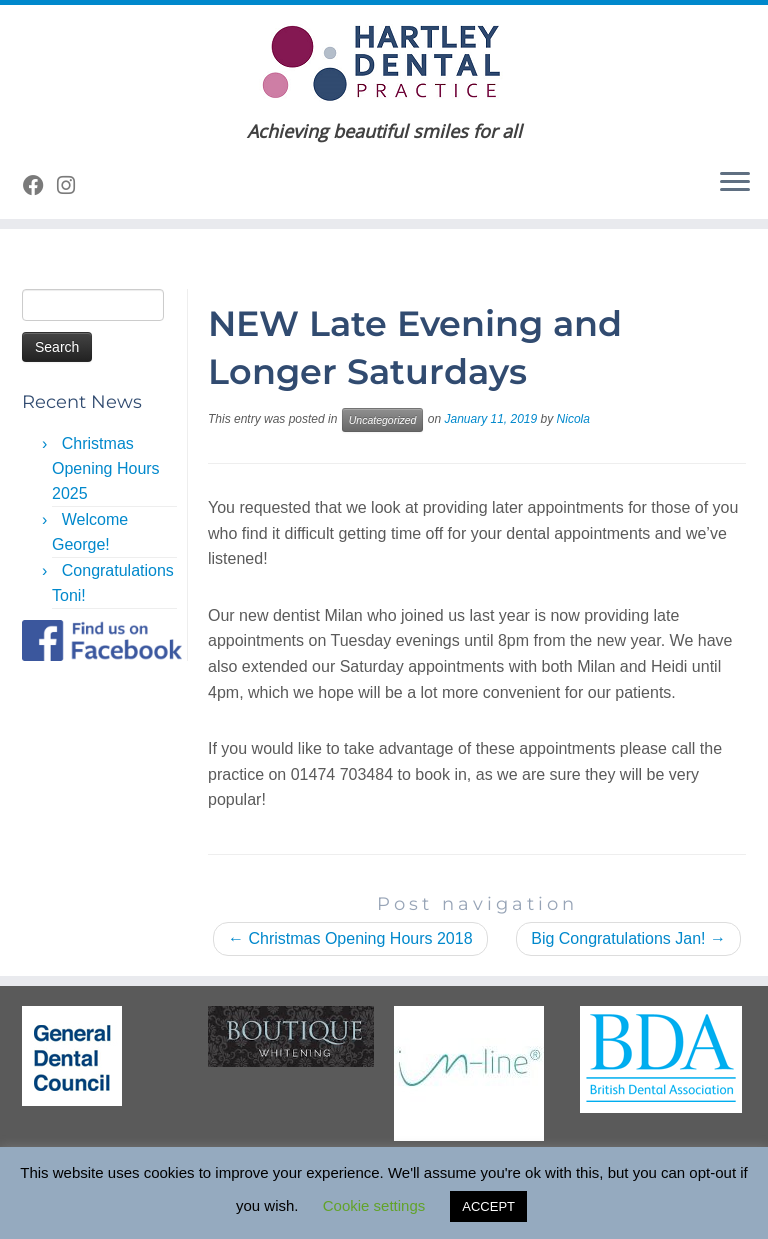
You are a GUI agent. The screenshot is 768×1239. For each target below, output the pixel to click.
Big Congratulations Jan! (628, 938)
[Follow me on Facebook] (40, 185)
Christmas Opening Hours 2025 (106, 468)
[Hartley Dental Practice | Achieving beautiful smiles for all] (384, 63)
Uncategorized (383, 420)
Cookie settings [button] (374, 1205)
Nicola (573, 419)
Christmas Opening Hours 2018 (350, 938)
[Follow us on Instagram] (72, 185)
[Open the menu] (735, 183)
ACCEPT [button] (488, 1206)
